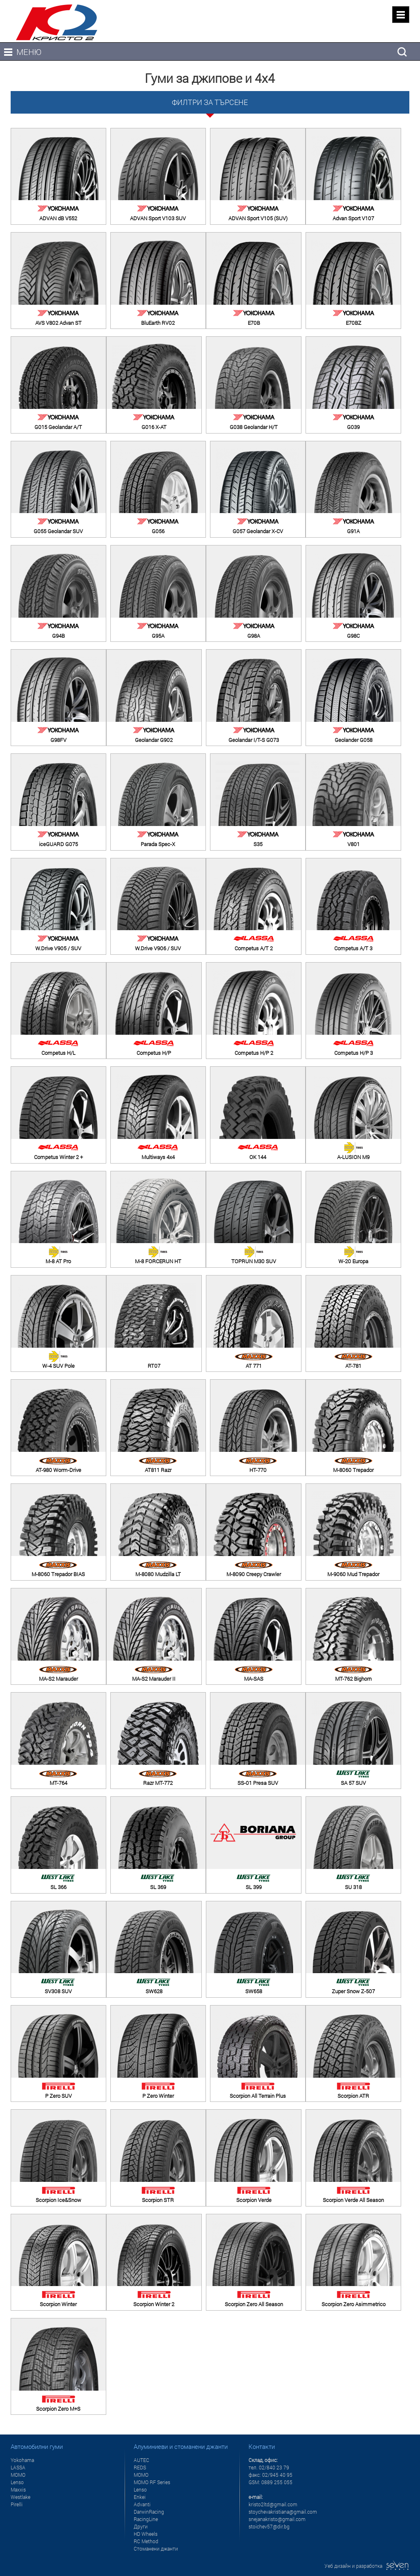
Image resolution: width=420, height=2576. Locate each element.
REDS (140, 2467)
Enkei (140, 2497)
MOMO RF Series (152, 2482)
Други (141, 2526)
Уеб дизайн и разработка (366, 2565)
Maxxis (18, 2489)
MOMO (18, 2474)
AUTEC (141, 2460)
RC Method (146, 2541)
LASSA (18, 2467)
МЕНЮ (28, 51)
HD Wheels (146, 2533)
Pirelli (17, 2504)
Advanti (142, 2504)
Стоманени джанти (156, 2548)
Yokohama (22, 2460)
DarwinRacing (149, 2511)
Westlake (20, 2497)
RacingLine (146, 2519)
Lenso (17, 2482)
